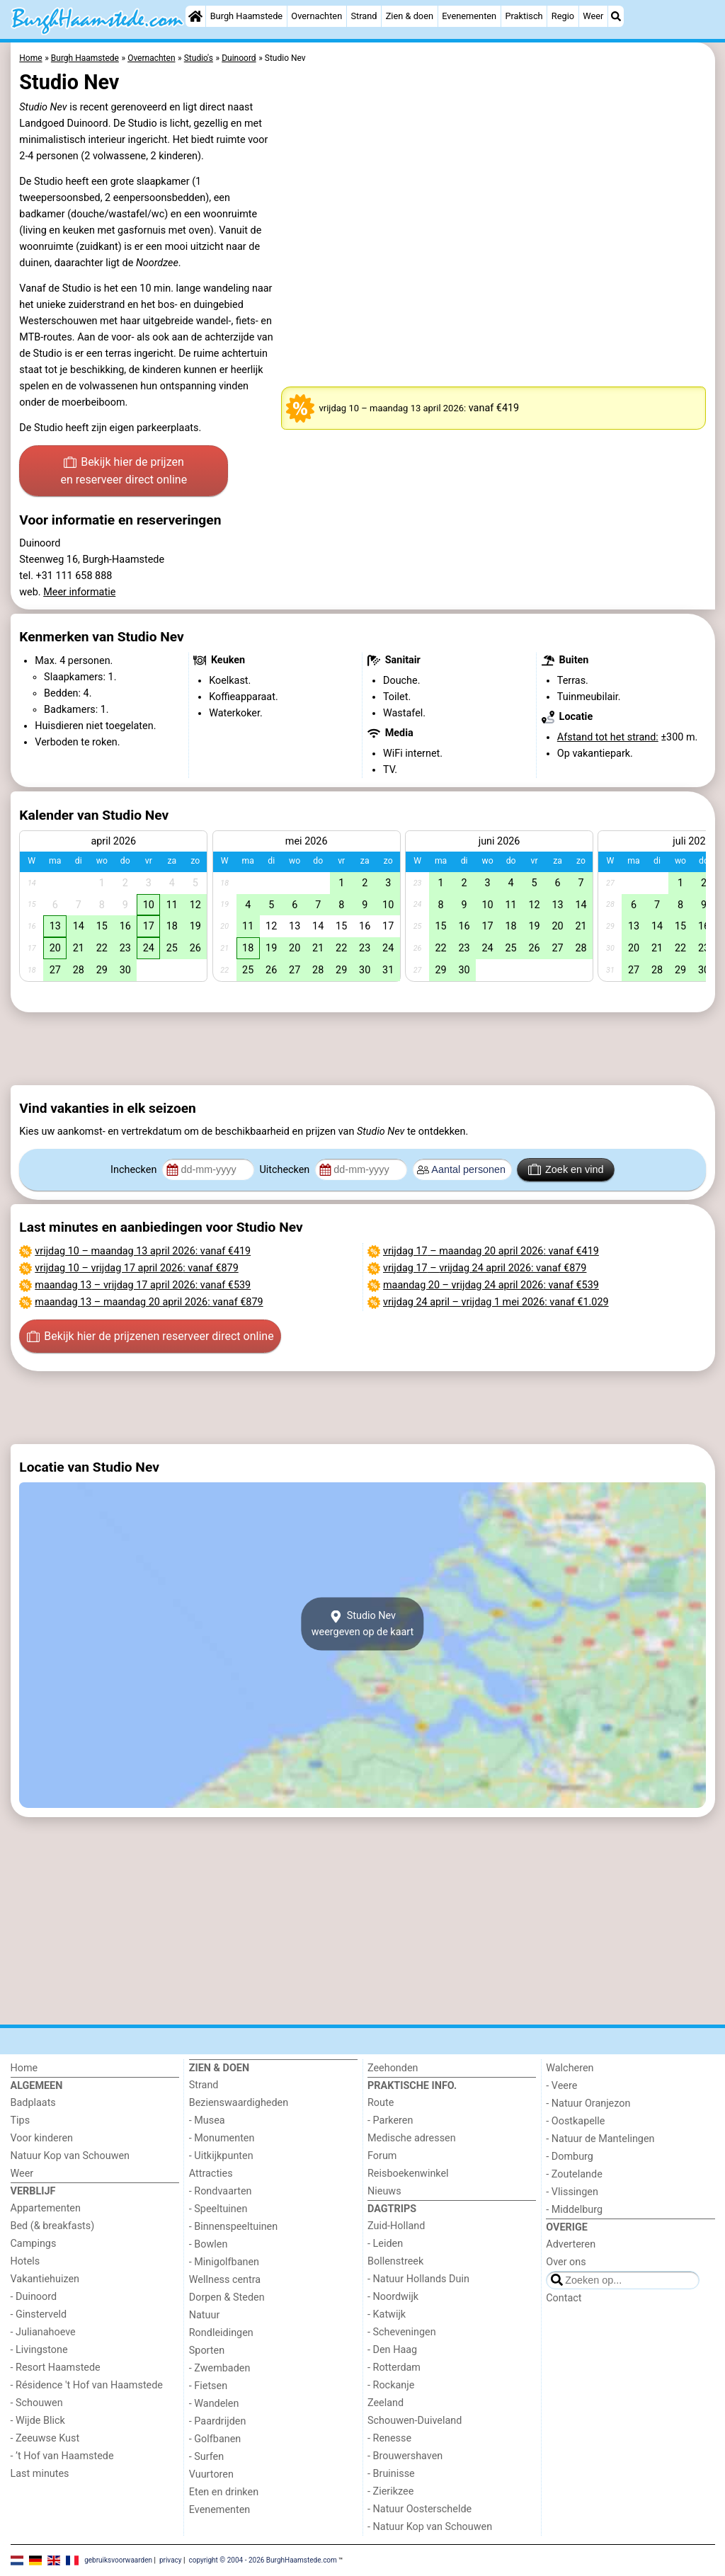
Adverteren (570, 2244)
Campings (34, 2244)
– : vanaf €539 (143, 1285)
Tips (20, 2120)
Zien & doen (409, 16)
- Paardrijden (217, 2421)
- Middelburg (574, 2210)
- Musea (207, 2120)
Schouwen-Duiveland (414, 2421)
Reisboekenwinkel (408, 2174)
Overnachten (316, 16)
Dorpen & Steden (227, 2297)
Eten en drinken (223, 2492)
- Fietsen (208, 2386)
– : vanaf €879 (136, 1268)
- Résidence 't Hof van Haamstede (87, 2385)
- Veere (561, 2086)
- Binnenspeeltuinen (233, 2227)
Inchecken (134, 1170)
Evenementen (469, 16)
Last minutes (40, 2474)
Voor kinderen (42, 2138)
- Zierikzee (390, 2491)
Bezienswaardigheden (238, 2103)
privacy (170, 2560)
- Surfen (206, 2457)
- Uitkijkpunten (221, 2156)
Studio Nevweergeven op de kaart (363, 1624)
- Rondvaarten (220, 2191)
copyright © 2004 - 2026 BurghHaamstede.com (262, 2560)
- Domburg (569, 2157)
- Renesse (389, 2438)
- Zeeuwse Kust (45, 2438)
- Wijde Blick (38, 2421)
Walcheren (569, 2068)
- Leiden (385, 2244)
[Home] (195, 16)
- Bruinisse (391, 2474)
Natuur (204, 2315)
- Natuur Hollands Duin (418, 2279)
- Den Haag (392, 2350)
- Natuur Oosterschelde (419, 2509)
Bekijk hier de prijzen (123, 472)
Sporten (206, 2351)
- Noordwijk (392, 2297)
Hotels (25, 2261)
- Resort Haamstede (56, 2368)
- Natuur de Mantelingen (600, 2139)
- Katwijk (386, 2314)
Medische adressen (411, 2138)
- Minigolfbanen (224, 2262)
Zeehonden (392, 2068)
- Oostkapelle (575, 2121)
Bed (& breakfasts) (53, 2226)
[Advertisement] (363, 1048)
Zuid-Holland (396, 2226)
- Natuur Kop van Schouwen (429, 2527)
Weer (593, 16)
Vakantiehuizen (45, 2279)
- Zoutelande (574, 2174)
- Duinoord (34, 2297)
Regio (563, 16)
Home (24, 2068)
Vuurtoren (211, 2474)
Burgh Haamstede (246, 16)
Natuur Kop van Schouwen (70, 2156)
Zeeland (385, 2403)
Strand (363, 16)
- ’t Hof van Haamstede (62, 2456)
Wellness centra (225, 2280)
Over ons (566, 2262)
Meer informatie (79, 592)
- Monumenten (222, 2138)
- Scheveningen (401, 2332)
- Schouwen (37, 2403)
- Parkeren (390, 2120)
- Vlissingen (572, 2192)
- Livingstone (39, 2350)
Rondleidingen (221, 2333)
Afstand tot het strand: (607, 737)
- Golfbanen (215, 2439)
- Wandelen (214, 2404)
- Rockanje (390, 2385)
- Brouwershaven (405, 2456)
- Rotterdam (394, 2368)
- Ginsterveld (39, 2314)
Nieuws (384, 2191)
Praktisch (523, 16)
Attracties (211, 2174)
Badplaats (33, 2103)
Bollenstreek (395, 2261)
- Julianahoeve (43, 2332)
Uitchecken (285, 1170)
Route (380, 2103)
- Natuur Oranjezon (588, 2103)
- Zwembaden (220, 2368)
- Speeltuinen (218, 2209)
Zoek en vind (566, 1169)
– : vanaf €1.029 (496, 1302)
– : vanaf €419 (143, 1251)
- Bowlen (208, 2244)
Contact (563, 2298)
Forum (381, 2156)
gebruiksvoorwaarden (118, 2560)
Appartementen (46, 2208)
